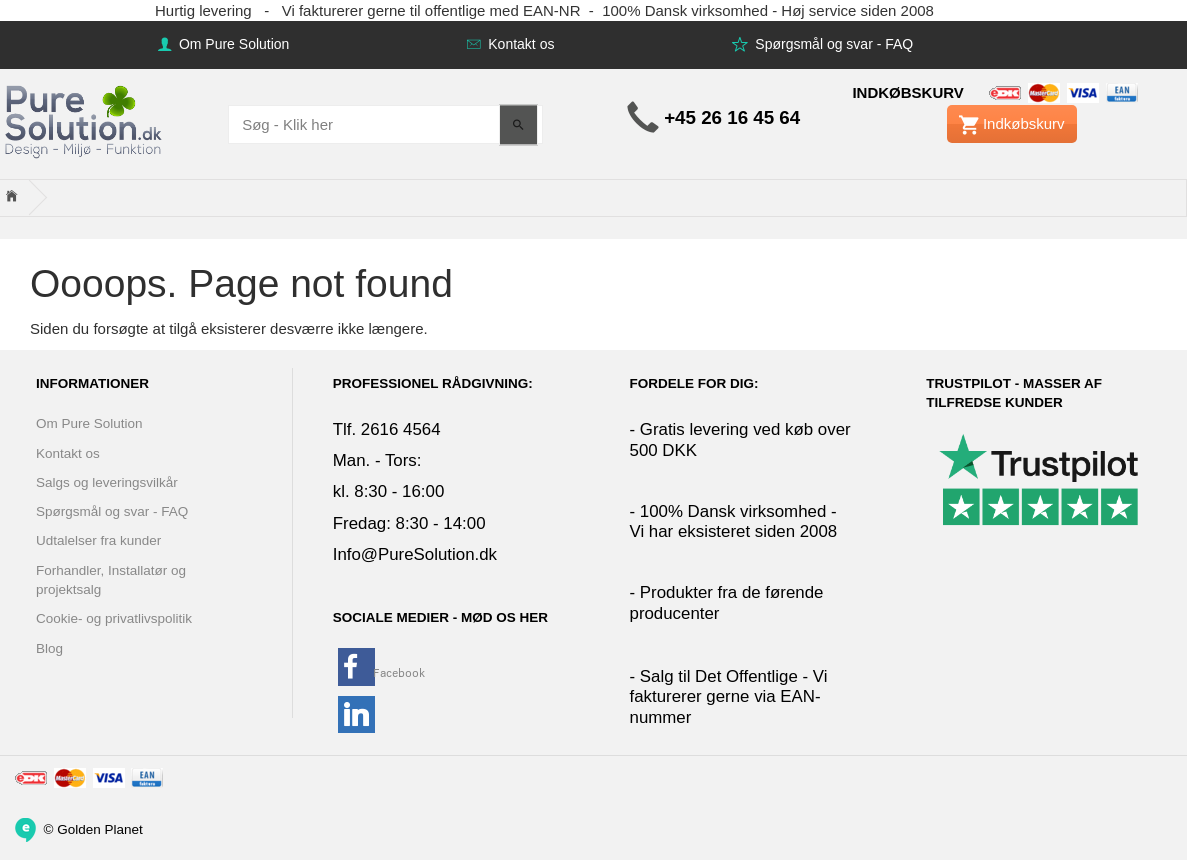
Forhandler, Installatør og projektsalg (111, 580)
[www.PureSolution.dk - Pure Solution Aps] (85, 119)
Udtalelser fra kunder (98, 540)
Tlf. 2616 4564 (387, 429)
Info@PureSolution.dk (415, 554)
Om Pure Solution (232, 44)
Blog (49, 648)
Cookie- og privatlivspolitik (114, 618)
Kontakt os (519, 44)
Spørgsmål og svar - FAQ (832, 44)
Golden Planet (100, 828)
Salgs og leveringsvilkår (107, 482)
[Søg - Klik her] (518, 124)
